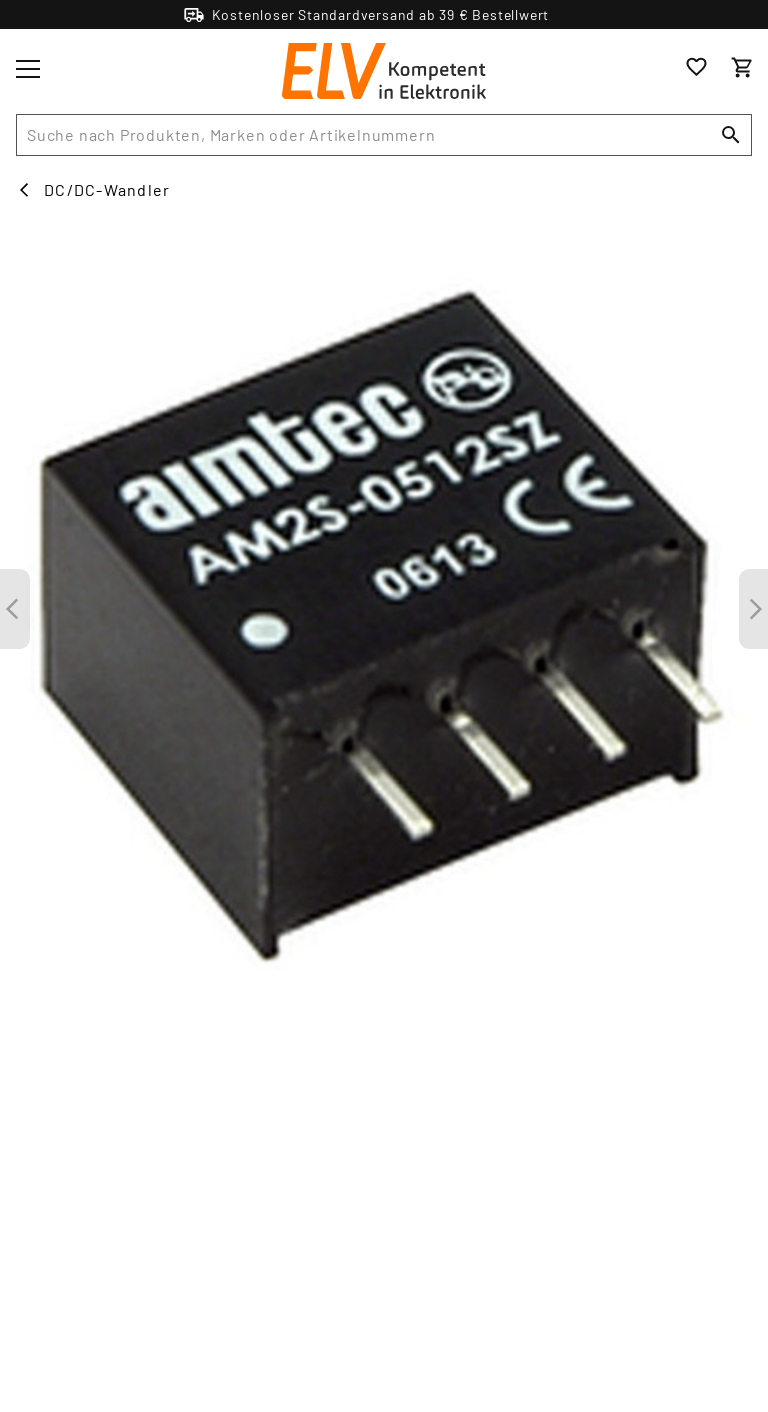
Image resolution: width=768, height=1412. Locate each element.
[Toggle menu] (28, 69)
